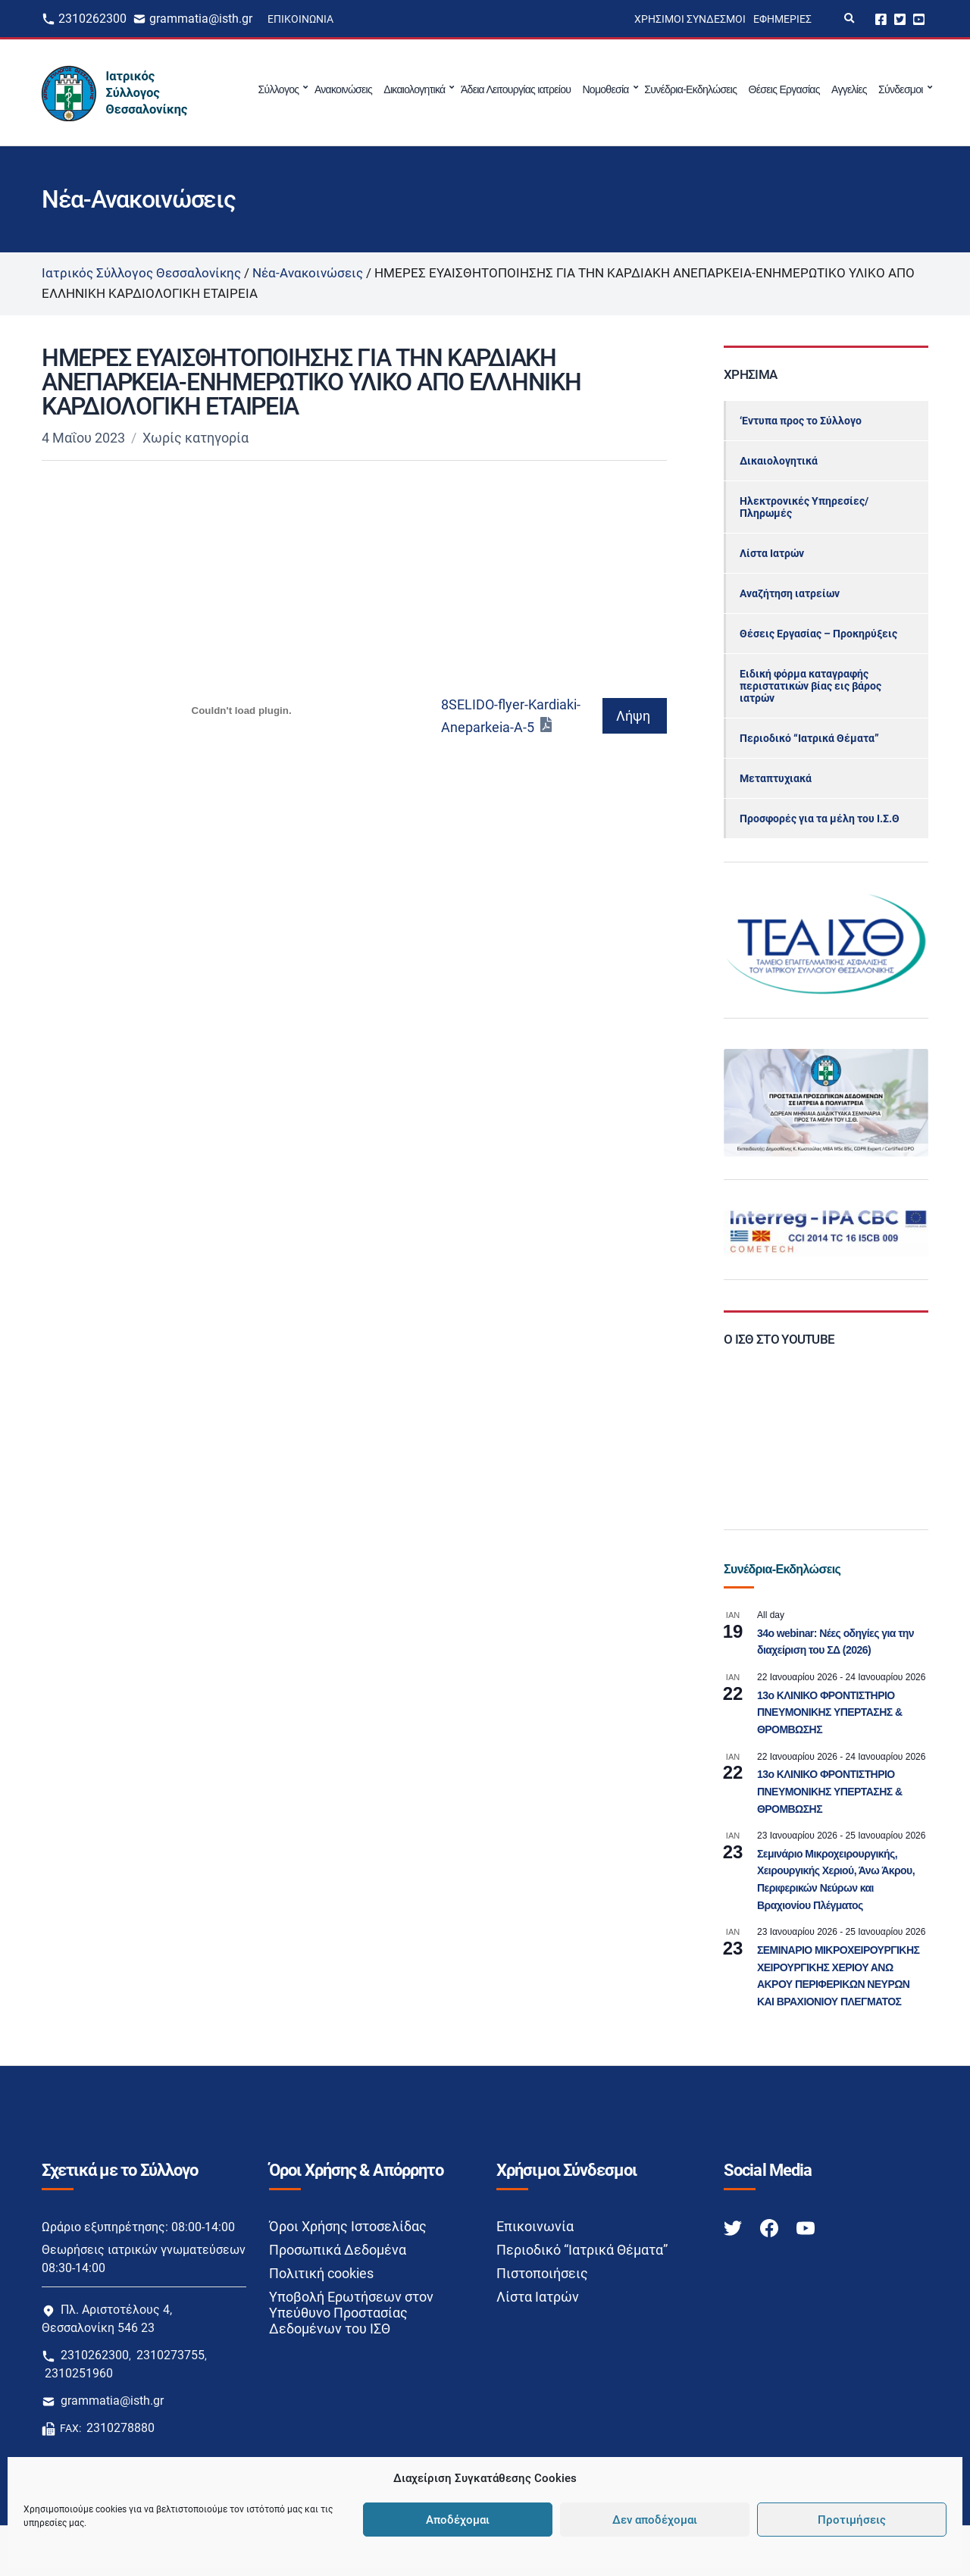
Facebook (881, 18)
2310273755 (170, 2355)
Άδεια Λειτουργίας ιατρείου (516, 89)
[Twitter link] (734, 2227)
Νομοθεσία (605, 89)
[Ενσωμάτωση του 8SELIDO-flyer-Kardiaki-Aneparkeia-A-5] (241, 711)
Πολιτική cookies (321, 2273)
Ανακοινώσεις (343, 89)
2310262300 (92, 18)
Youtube (918, 18)
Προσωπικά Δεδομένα (337, 2250)
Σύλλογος (278, 89)
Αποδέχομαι (458, 2520)
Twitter (899, 18)
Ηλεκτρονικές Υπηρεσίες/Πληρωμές (804, 507)
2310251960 (79, 2373)
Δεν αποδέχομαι (654, 2520)
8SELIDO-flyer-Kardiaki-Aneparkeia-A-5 (510, 715)
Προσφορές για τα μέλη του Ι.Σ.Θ (820, 818)
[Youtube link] (805, 2227)
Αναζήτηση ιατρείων (790, 593)
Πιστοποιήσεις (542, 2273)
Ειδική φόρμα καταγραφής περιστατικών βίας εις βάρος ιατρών (810, 686)
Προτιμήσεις (852, 2520)
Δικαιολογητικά (414, 89)
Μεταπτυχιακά (776, 778)
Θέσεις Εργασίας (784, 89)
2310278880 (120, 2428)
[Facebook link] (770, 2227)
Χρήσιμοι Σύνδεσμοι (690, 19)
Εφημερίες (782, 19)
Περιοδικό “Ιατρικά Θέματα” (809, 738)
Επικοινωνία (300, 19)
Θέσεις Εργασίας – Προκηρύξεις (818, 634)
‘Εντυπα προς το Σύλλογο (801, 421)
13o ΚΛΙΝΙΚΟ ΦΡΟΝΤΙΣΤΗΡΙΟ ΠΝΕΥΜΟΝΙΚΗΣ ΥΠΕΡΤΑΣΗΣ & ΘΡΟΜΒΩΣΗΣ (830, 1712)
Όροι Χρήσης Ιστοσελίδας (348, 2226)
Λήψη (633, 716)
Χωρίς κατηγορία (195, 438)
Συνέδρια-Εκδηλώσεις (690, 89)
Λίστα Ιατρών (772, 553)
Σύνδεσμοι (900, 89)
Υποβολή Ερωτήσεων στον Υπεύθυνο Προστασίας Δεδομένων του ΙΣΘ (351, 2313)
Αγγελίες (849, 89)
